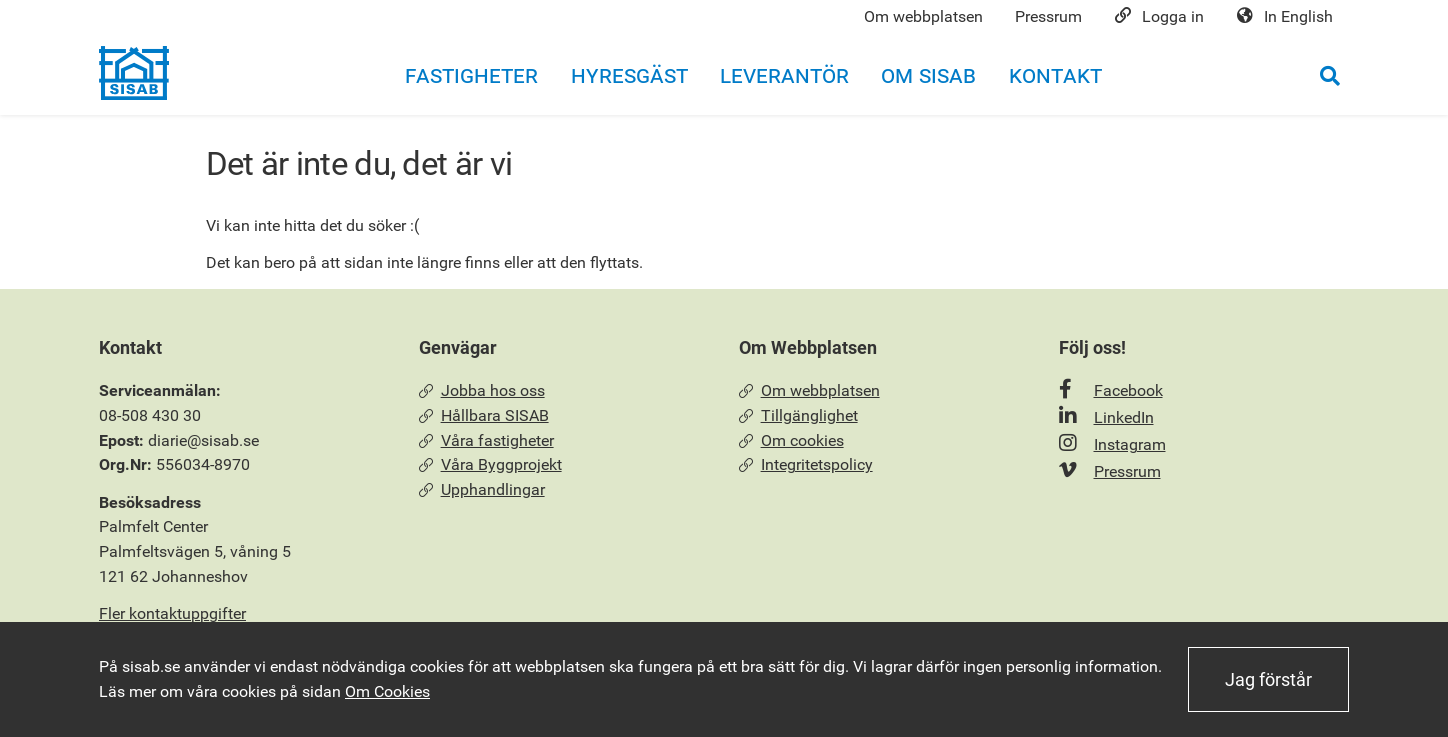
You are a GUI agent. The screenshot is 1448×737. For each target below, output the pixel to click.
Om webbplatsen (809, 390)
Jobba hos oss (482, 390)
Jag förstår (1268, 679)
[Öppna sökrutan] (1330, 75)
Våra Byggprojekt (490, 464)
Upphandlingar (482, 489)
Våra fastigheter (486, 440)
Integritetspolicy (806, 464)
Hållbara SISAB (484, 415)
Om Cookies (387, 691)
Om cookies (791, 440)
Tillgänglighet (798, 415)
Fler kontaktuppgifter (172, 613)
